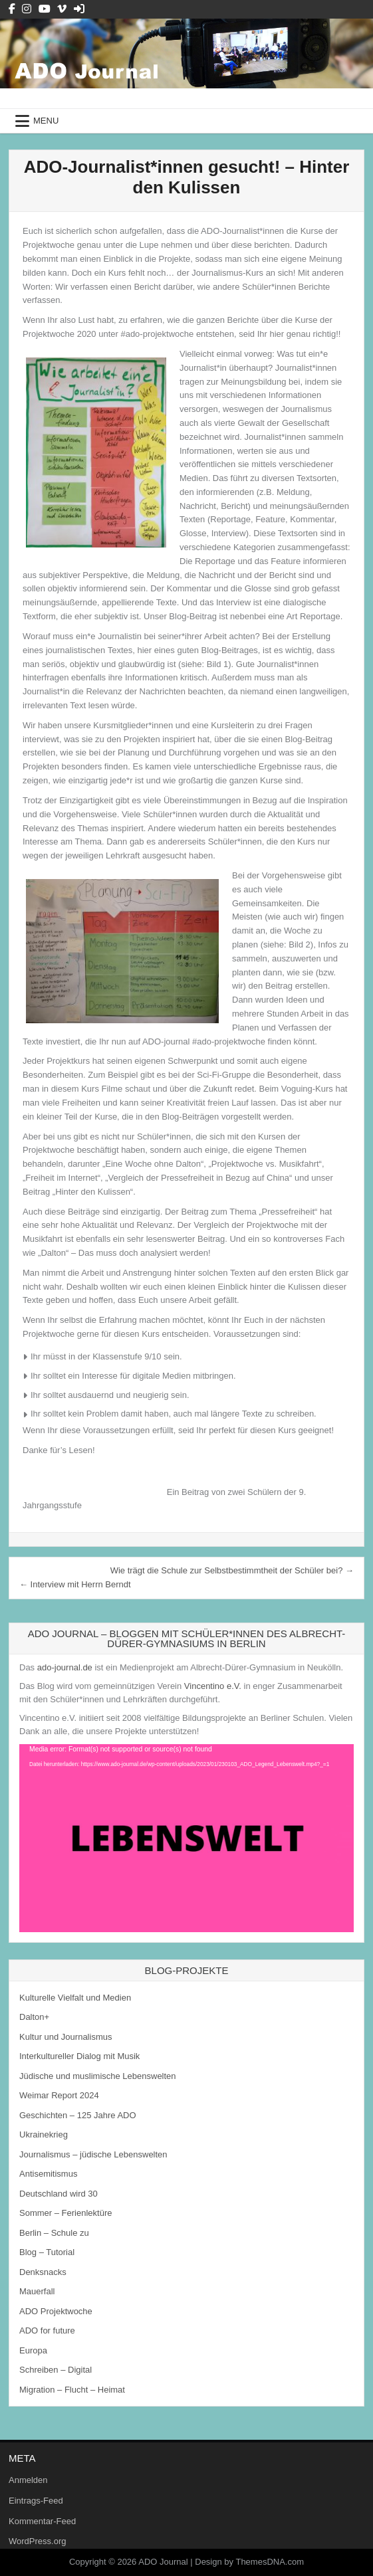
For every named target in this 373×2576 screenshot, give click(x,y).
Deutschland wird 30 (58, 2194)
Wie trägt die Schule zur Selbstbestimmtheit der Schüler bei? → (232, 1570)
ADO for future (47, 2330)
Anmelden (28, 2480)
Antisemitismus (48, 2174)
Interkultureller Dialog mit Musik (79, 2056)
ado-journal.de (64, 1667)
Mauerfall (37, 2291)
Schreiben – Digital (55, 2370)
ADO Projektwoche (55, 2311)
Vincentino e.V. (212, 1686)
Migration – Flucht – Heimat (72, 2390)
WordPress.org (37, 2541)
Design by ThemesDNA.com (249, 2562)
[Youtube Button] (45, 9)
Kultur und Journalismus (65, 2037)
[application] (186, 1838)
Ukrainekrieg (43, 2134)
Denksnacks (42, 2272)
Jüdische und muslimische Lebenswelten (97, 2076)
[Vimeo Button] (61, 9)
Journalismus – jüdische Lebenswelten (93, 2154)
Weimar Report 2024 (59, 2095)
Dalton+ (34, 2017)
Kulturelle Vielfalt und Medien (75, 1998)
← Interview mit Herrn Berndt (75, 1584)
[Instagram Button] (26, 9)
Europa (33, 2350)
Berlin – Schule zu (54, 2233)
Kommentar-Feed (42, 2521)
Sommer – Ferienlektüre (65, 2213)
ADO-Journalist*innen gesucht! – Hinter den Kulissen (187, 177)
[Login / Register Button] (79, 9)
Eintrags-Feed (36, 2501)
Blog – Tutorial (46, 2252)
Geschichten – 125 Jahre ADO (77, 2115)
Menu (46, 121)
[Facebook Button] (12, 9)
